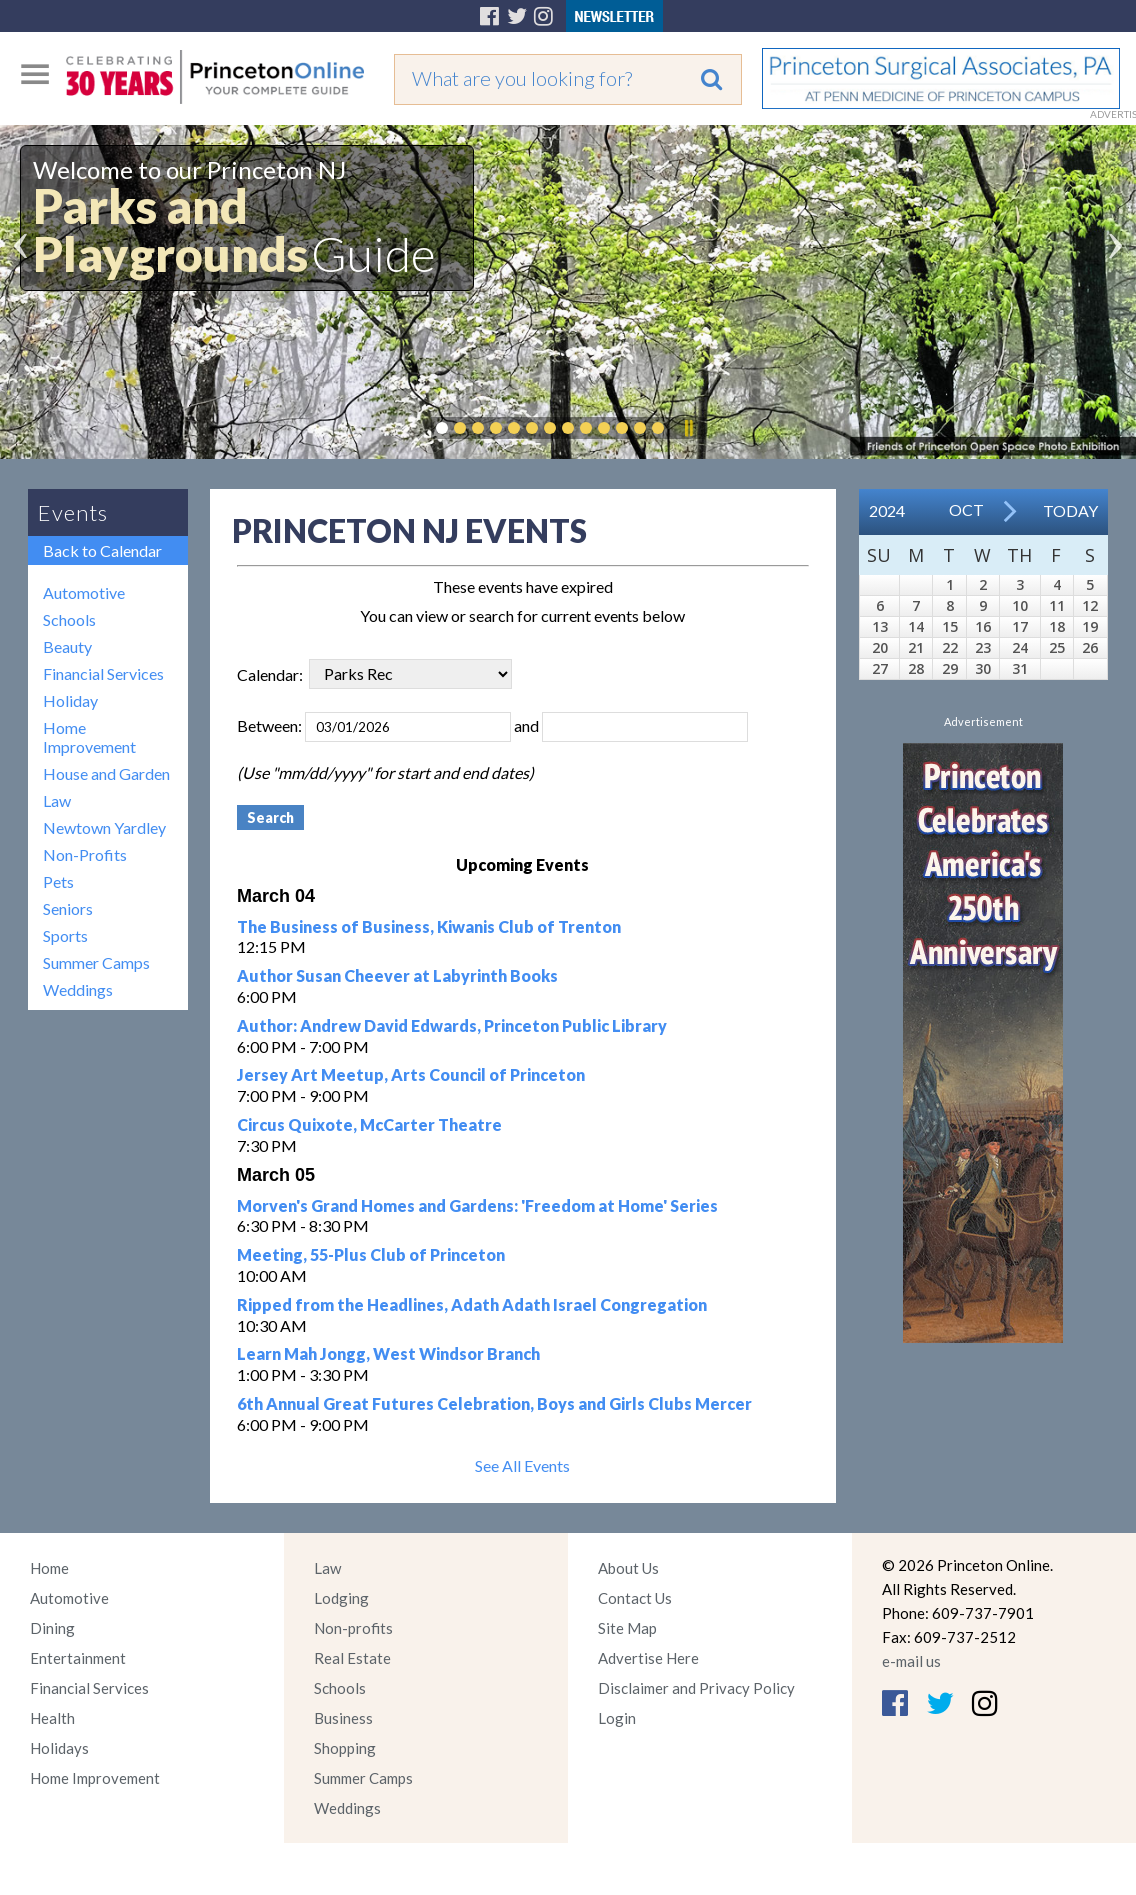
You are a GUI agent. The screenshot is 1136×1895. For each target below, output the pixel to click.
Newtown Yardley (104, 827)
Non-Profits (85, 854)
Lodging (341, 1598)
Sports (65, 935)
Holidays (59, 1748)
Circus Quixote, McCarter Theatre (369, 1124)
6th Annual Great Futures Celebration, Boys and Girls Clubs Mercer (494, 1403)
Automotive (84, 592)
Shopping (345, 1748)
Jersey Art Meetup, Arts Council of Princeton (411, 1074)
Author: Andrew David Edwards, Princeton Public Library (452, 1025)
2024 (887, 510)
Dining (52, 1628)
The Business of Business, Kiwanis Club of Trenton (429, 926)
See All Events (522, 1465)
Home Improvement (89, 737)
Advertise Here (648, 1658)
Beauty (67, 646)
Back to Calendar (102, 550)
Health (52, 1718)
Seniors (68, 908)
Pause (688, 428)
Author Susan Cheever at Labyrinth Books (397, 975)
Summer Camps (96, 962)
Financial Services (103, 673)
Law (57, 800)
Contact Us (635, 1598)
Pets (58, 881)
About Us (628, 1568)
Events (73, 512)
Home (49, 1568)
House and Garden (106, 773)
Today (1070, 510)
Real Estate (352, 1658)
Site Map (627, 1628)
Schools (69, 619)
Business (343, 1718)
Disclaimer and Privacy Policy (696, 1688)
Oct (966, 509)
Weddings (78, 989)
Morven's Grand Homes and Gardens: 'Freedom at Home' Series (477, 1205)
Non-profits (353, 1628)
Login (617, 1718)
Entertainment (78, 1658)
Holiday (70, 700)
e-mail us (911, 1661)
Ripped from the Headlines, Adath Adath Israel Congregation (472, 1304)
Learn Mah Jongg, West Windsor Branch (388, 1353)
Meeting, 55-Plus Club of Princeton (371, 1254)
